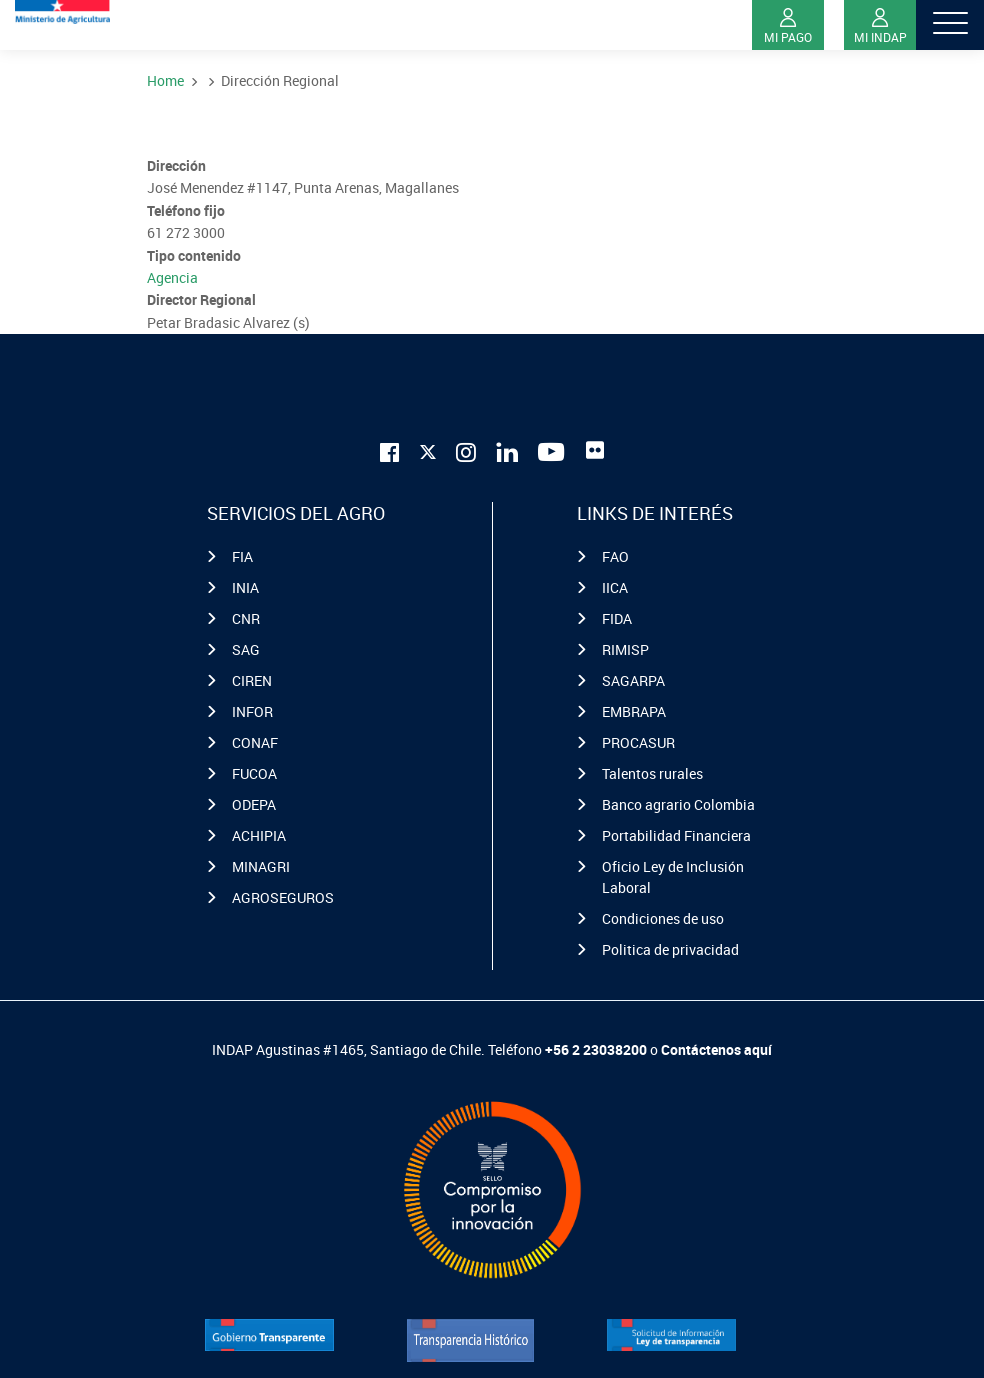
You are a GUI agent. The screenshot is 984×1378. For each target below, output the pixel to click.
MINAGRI (261, 866)
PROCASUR (638, 742)
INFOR (252, 711)
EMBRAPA (634, 711)
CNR (246, 618)
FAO (615, 556)
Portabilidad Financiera (676, 835)
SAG (246, 649)
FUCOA (254, 773)
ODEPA (254, 804)
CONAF (255, 742)
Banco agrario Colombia (678, 804)
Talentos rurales (652, 773)
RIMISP (625, 649)
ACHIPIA (259, 835)
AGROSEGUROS (283, 897)
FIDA (617, 618)
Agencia (172, 277)
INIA (245, 587)
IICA (615, 587)
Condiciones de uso (663, 918)
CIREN (252, 680)
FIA (242, 556)
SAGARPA (633, 680)
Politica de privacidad (670, 949)
